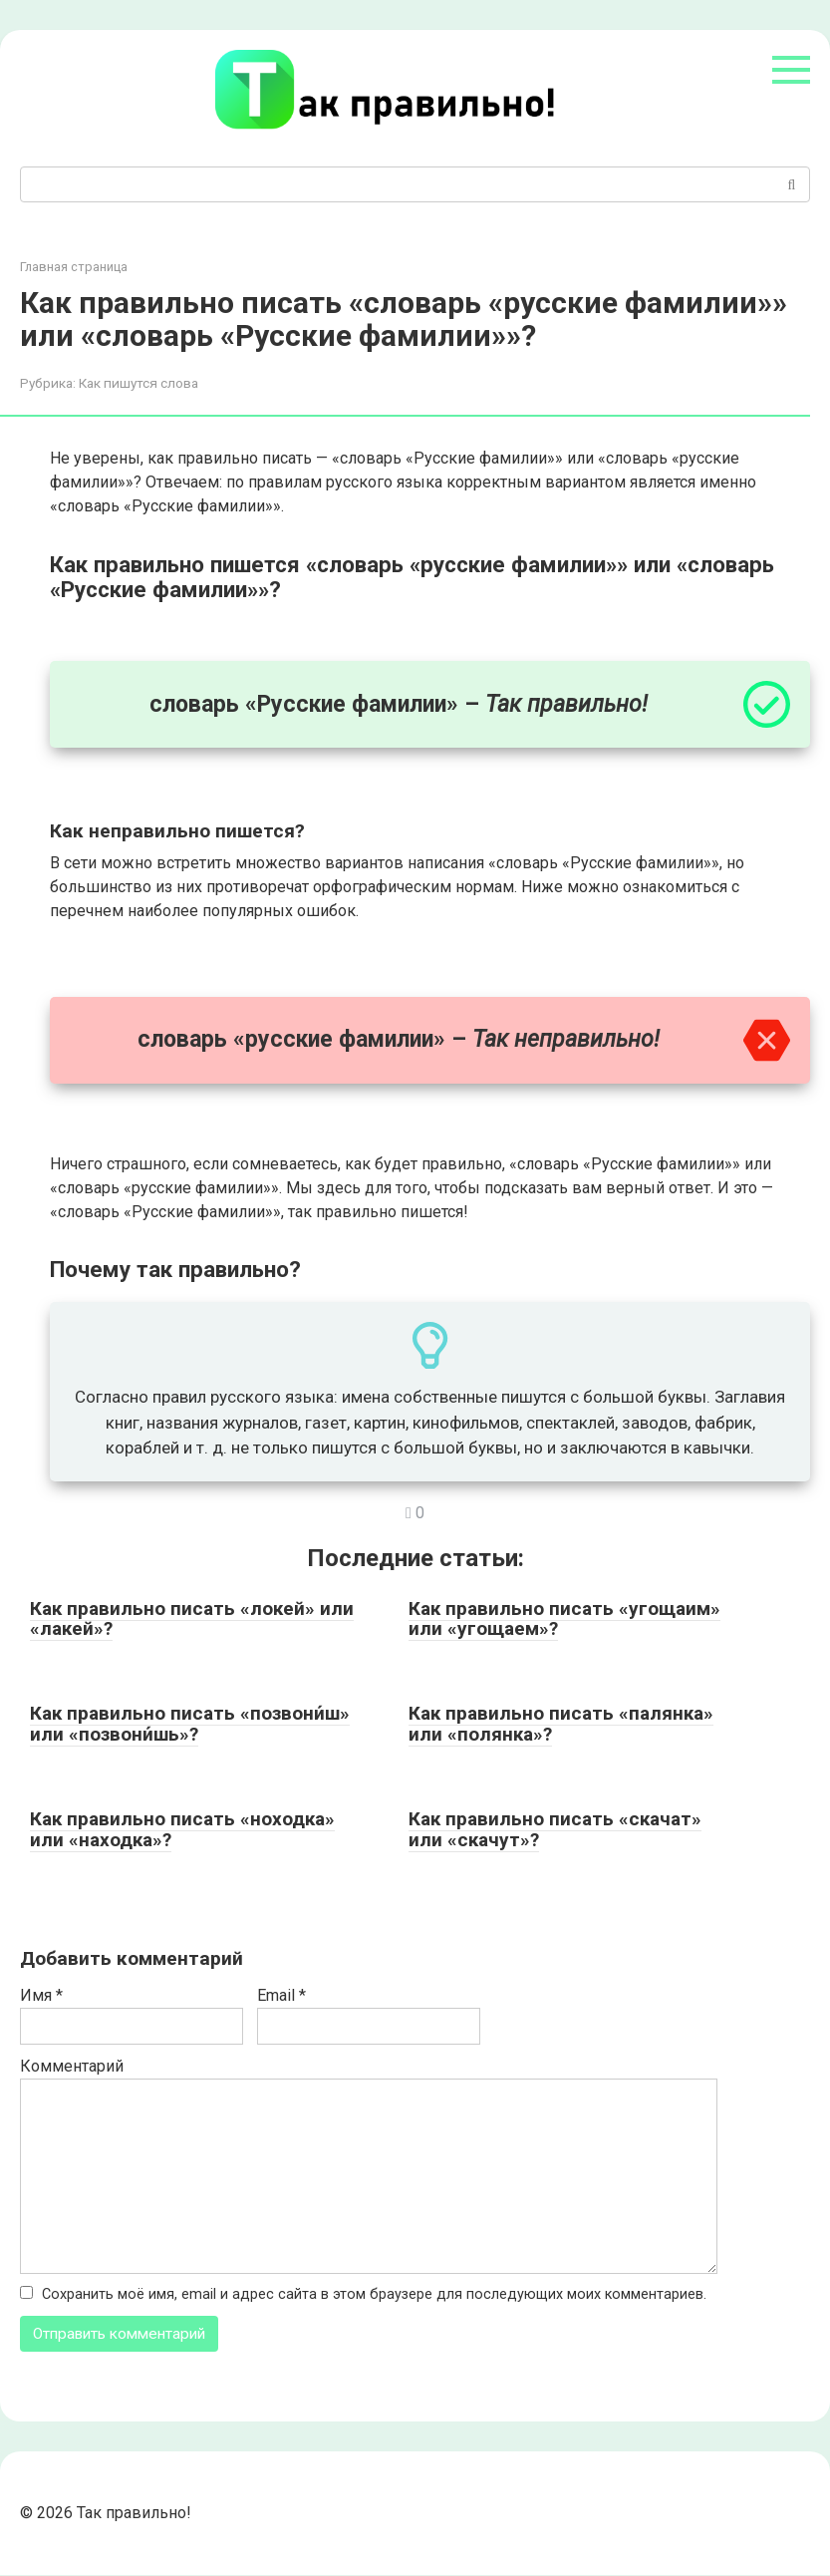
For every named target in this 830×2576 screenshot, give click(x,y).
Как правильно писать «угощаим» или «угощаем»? (564, 1619)
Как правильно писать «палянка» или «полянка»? (561, 1724)
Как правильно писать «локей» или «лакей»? (192, 1619)
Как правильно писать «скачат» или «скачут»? (555, 1829)
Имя (41, 1995)
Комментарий (72, 2066)
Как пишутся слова (138, 383)
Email (281, 1995)
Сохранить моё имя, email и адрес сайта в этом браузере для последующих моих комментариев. (374, 2294)
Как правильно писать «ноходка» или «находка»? (182, 1829)
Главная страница (74, 266)
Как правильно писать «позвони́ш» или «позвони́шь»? (190, 1724)
